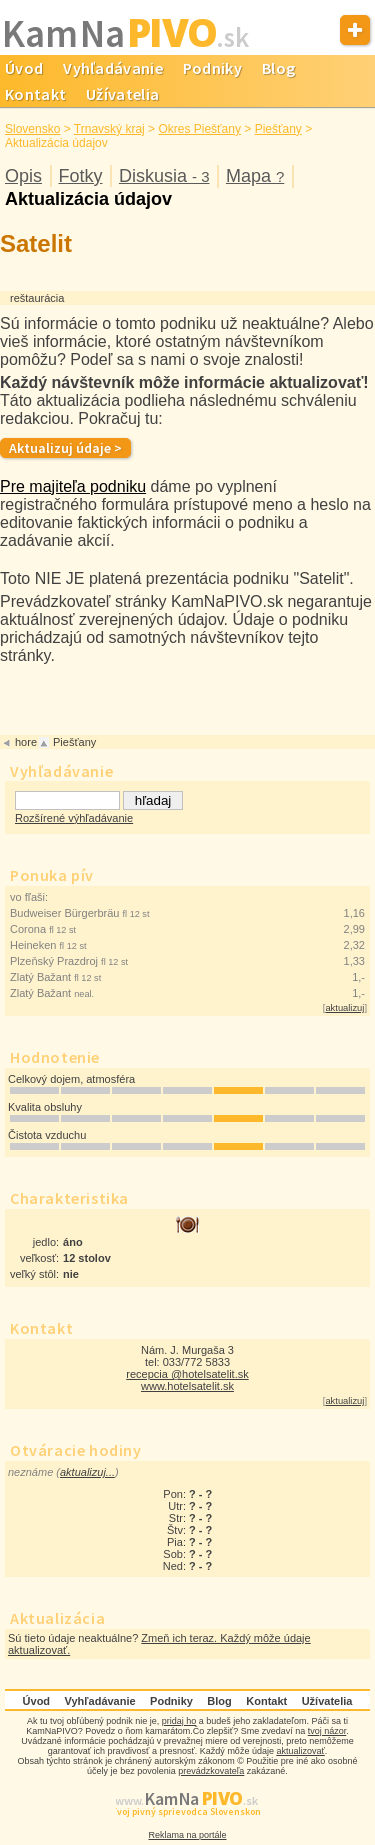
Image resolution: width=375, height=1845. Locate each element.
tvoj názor (327, 1731)
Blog (278, 68)
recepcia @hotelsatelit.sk (187, 1374)
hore (26, 742)
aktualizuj (344, 1008)
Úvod (37, 1701)
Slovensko (32, 129)
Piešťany (278, 129)
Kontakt (266, 1701)
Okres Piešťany (199, 129)
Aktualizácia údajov (88, 199)
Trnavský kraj (109, 129)
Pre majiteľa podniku (73, 486)
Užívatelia (122, 94)
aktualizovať (300, 1751)
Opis (23, 176)
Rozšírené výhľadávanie (74, 818)
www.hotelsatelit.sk (187, 1386)
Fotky (80, 176)
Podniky (212, 68)
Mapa (255, 176)
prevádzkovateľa (211, 1771)
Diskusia (164, 176)
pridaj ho (179, 1721)
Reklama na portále (187, 1835)
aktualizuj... (87, 1472)
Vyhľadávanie (113, 68)
